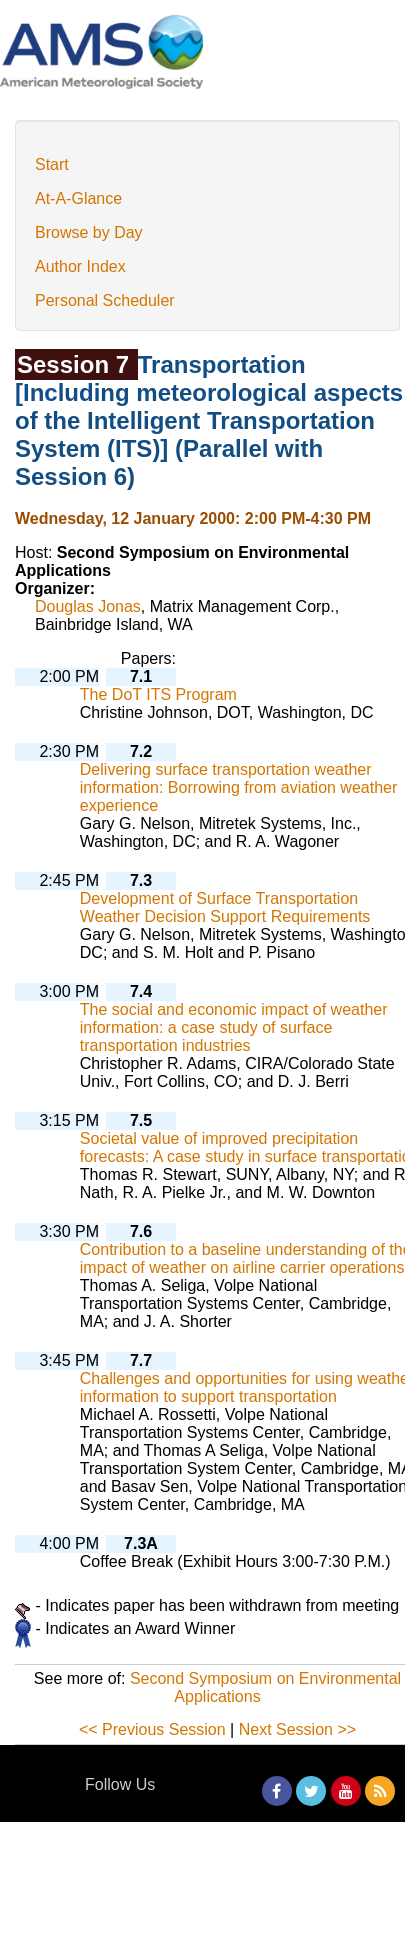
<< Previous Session (152, 1729)
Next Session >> (297, 1729)
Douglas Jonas (88, 606)
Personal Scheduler (105, 300)
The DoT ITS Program (158, 694)
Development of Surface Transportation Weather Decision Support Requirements (225, 907)
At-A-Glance (78, 198)
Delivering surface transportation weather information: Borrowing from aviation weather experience (238, 787)
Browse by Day (89, 232)
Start (52, 164)
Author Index (80, 266)
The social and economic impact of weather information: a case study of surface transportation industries (234, 1027)
